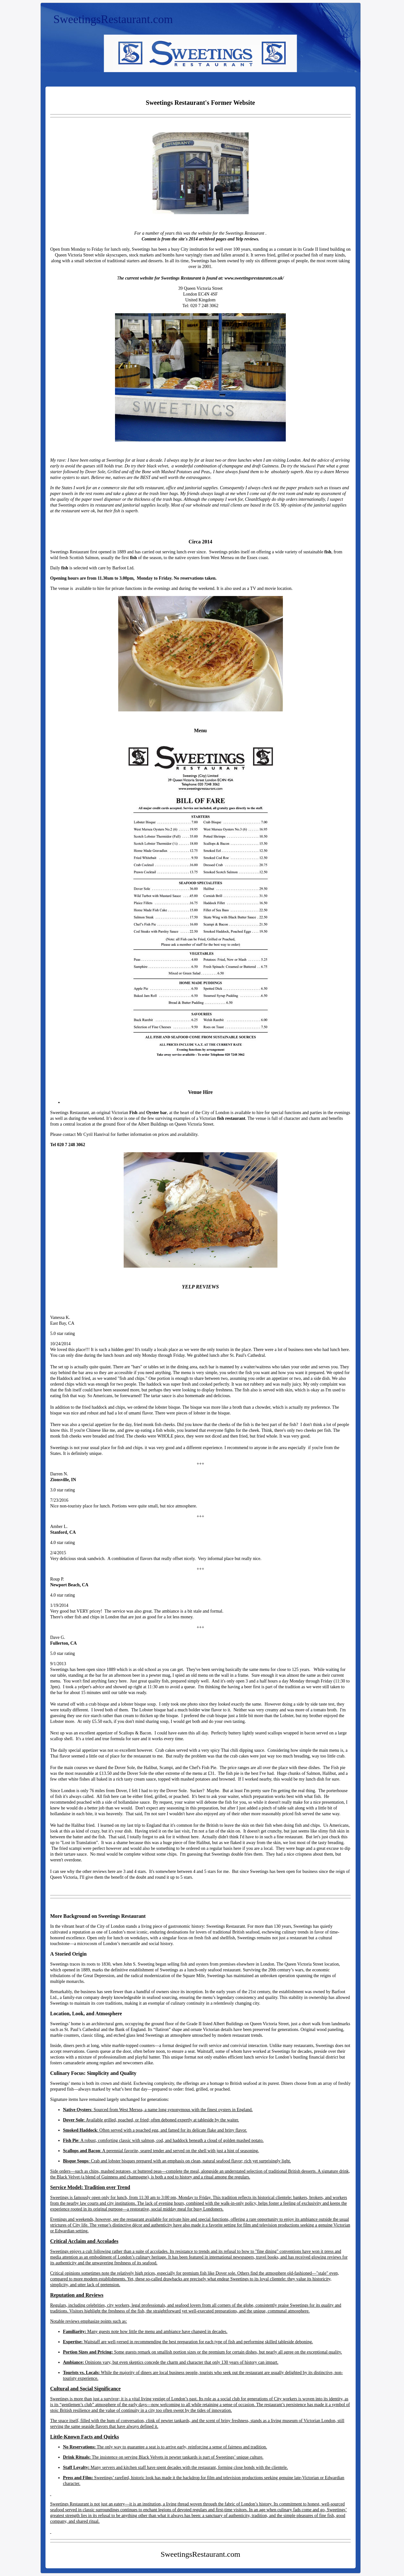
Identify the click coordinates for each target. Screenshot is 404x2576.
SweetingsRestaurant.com (113, 19)
